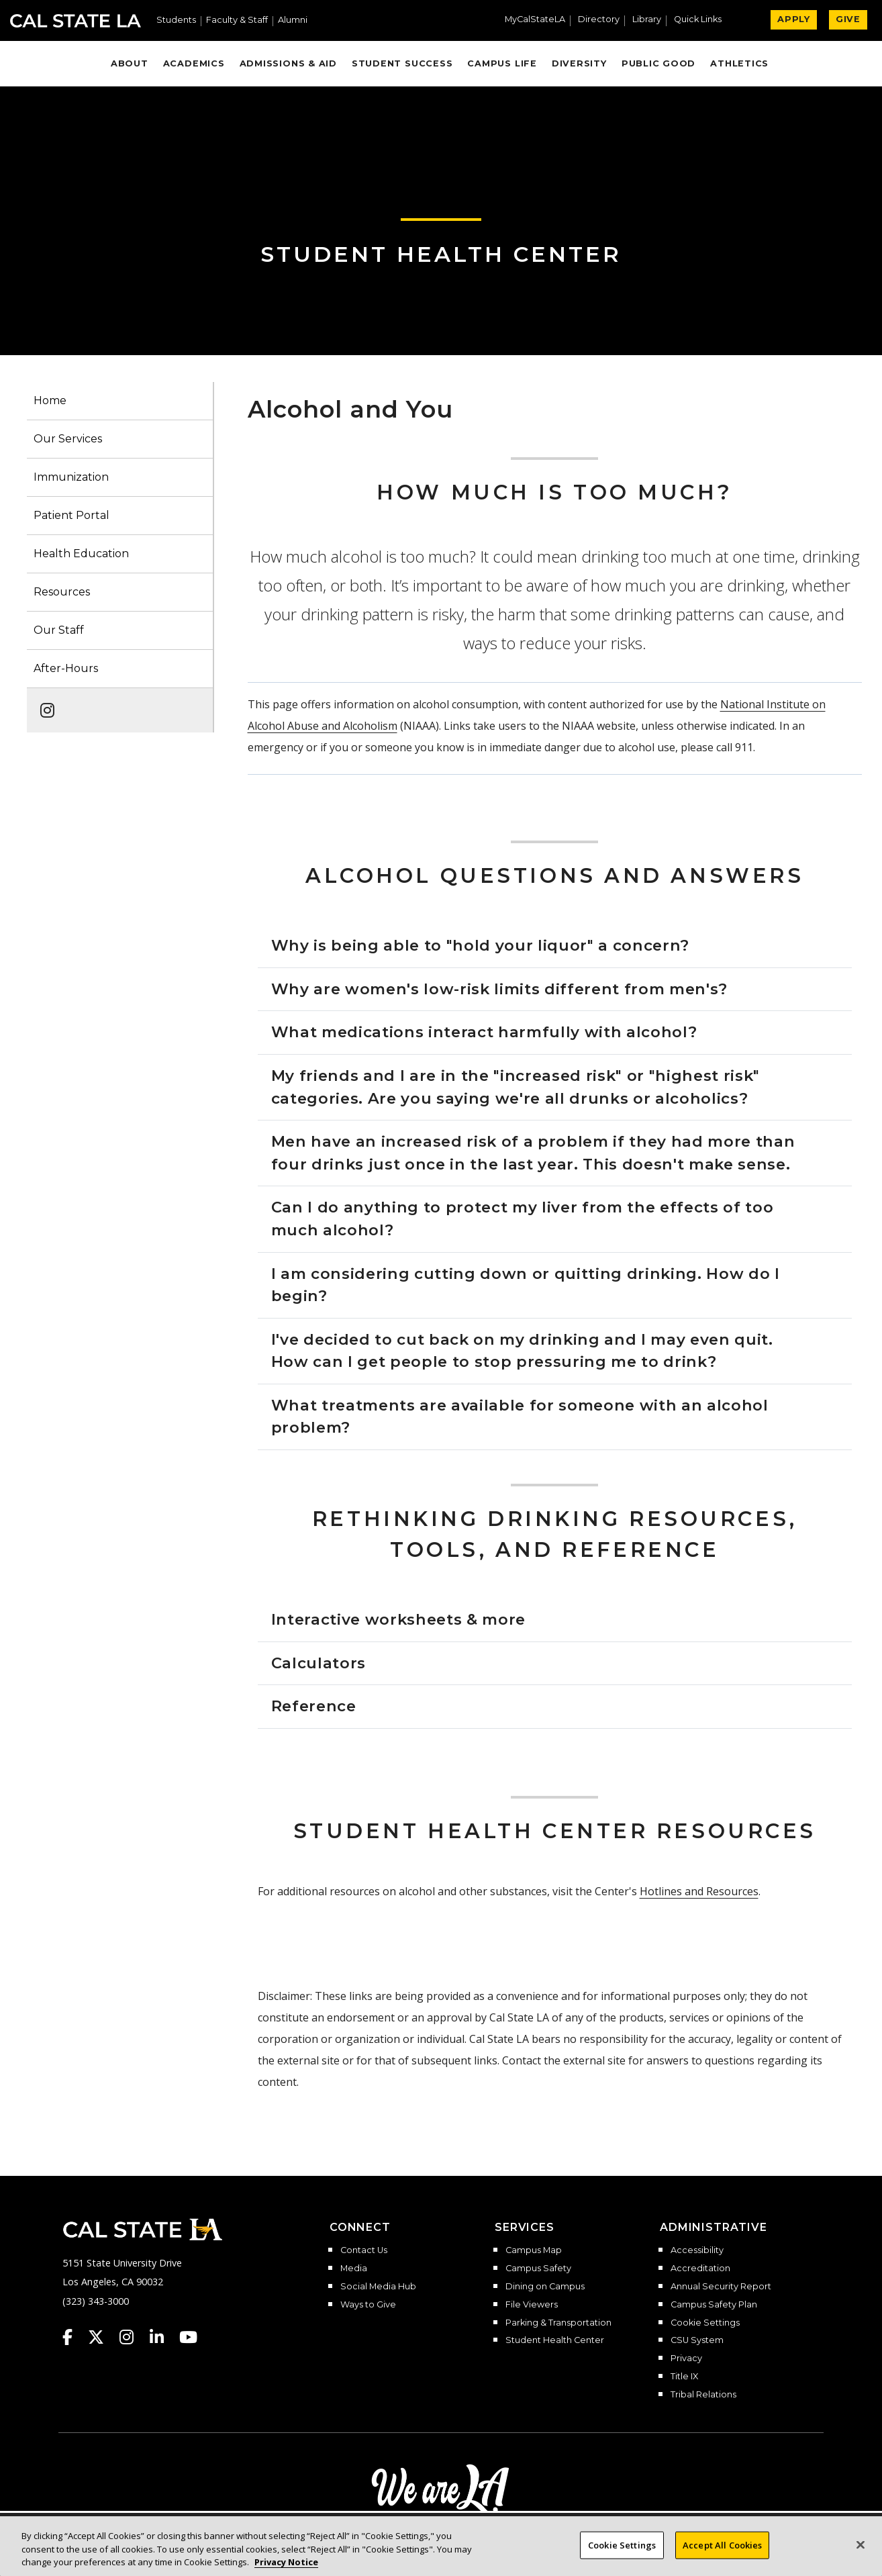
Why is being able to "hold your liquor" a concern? (480, 945)
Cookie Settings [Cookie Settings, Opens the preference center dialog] (622, 2544)
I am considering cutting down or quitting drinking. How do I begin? (525, 1285)
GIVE (848, 19)
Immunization (71, 477)
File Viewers (531, 2304)
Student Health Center (441, 254)
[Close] (860, 2544)
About (129, 63)
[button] (703, 20)
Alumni (292, 20)
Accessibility (697, 2250)
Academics (194, 63)
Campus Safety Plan (714, 2304)
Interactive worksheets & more (398, 1619)
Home (50, 400)
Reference (313, 1706)
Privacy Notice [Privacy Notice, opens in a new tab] (286, 2562)
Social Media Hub (378, 2286)
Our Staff (59, 630)
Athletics (739, 63)
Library (646, 19)
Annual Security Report (721, 2286)
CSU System (697, 2340)
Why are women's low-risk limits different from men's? (499, 989)
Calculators (318, 1663)
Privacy (686, 2358)
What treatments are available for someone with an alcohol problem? (520, 1416)
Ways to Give (368, 2304)
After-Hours (66, 668)
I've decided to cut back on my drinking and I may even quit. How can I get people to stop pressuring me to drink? (522, 1351)
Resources (62, 591)
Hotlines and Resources (699, 1891)
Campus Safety (538, 2268)
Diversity (579, 63)
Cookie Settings (705, 2323)
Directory (599, 19)
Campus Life (501, 63)
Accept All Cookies (722, 2544)
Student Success (402, 63)
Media (353, 2268)
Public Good (658, 63)
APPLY (793, 19)
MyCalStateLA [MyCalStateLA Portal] (535, 19)
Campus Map (533, 2250)
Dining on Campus (545, 2286)
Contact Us (363, 2250)
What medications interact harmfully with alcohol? (484, 1031)
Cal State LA (75, 21)
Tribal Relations (703, 2394)
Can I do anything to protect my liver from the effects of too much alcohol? (522, 1218)
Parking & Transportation (558, 2323)
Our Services (68, 438)
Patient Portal (71, 515)
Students (176, 20)
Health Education (81, 553)
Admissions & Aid (288, 63)
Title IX (684, 2376)
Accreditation (700, 2268)
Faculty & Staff (237, 20)
